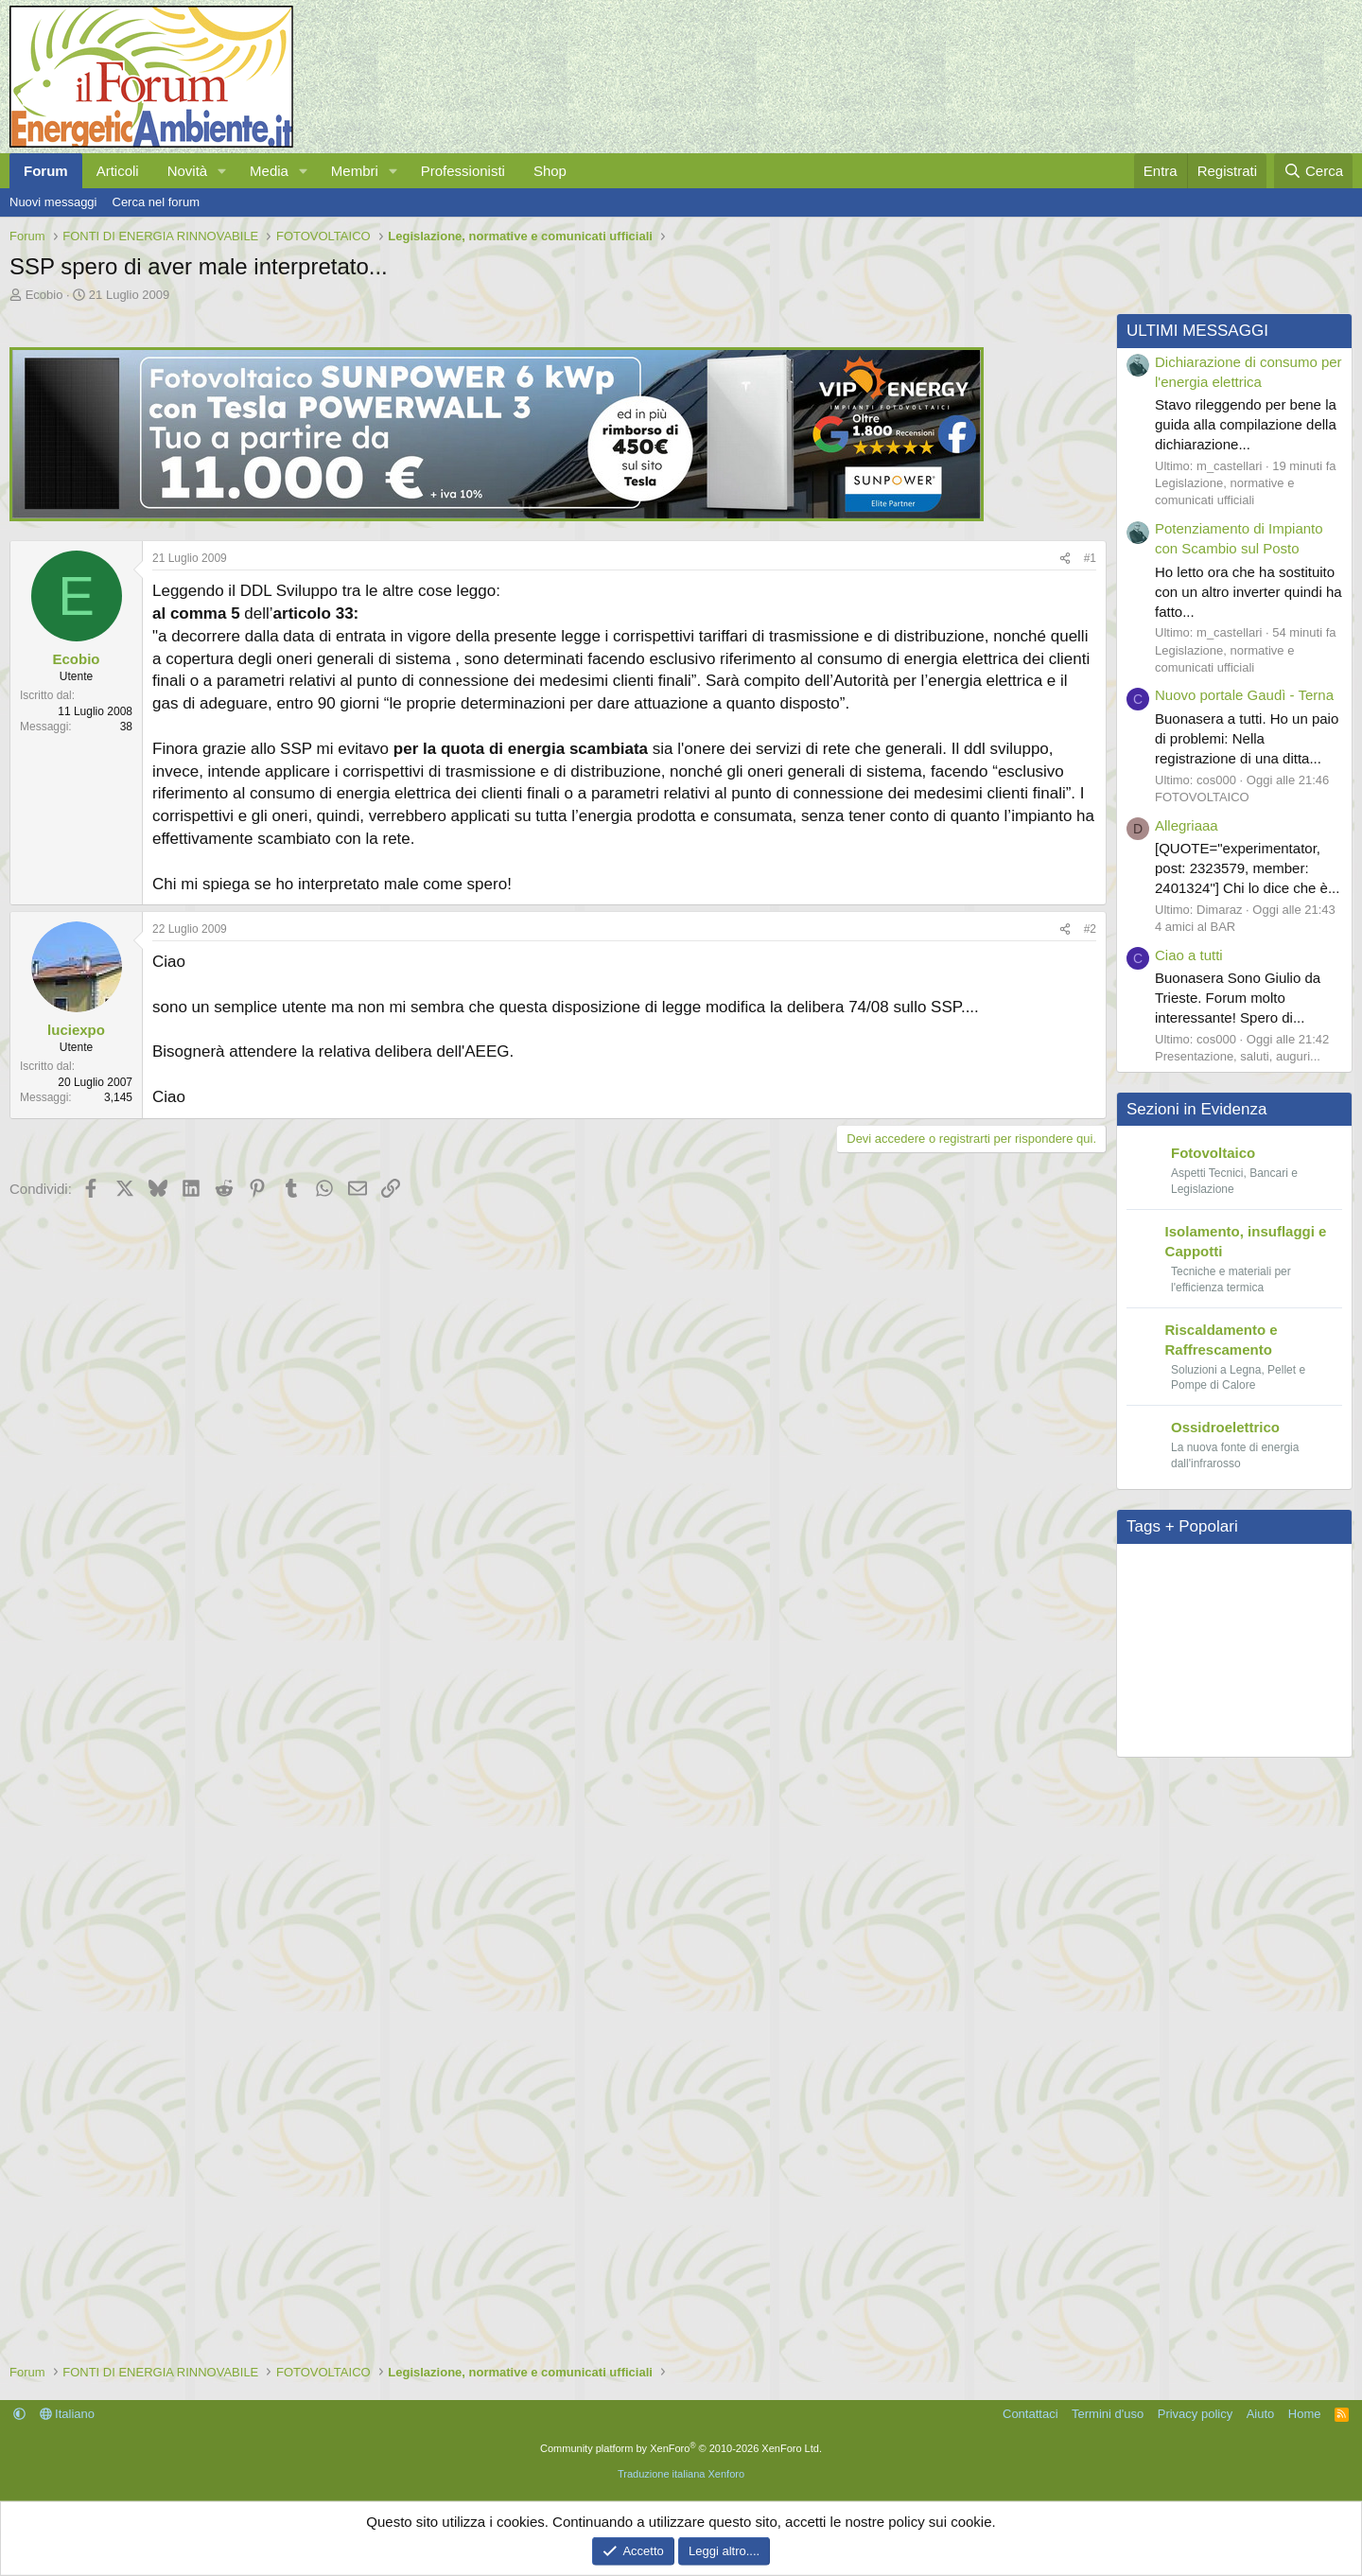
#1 (1090, 558)
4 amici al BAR (1195, 927)
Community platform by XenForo (681, 2448)
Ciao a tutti (1189, 955)
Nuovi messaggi (53, 202)
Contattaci (1030, 2414)
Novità (187, 171)
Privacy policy (1195, 2414)
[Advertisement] (553, 1357)
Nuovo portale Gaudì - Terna (1244, 695)
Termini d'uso (1108, 2414)
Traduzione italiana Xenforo (681, 2474)
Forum (46, 171)
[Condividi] (1065, 559)
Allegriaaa (1186, 825)
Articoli (117, 171)
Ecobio (44, 295)
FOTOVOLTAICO (1202, 797)
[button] (222, 170)
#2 (1090, 929)
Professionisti (463, 171)
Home (1304, 2414)
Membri (354, 171)
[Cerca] (1313, 170)
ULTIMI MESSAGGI (1197, 331)
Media (269, 171)
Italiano (68, 2414)
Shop (550, 171)
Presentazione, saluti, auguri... (1237, 1056)
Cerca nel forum (156, 202)
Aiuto (1261, 2414)
